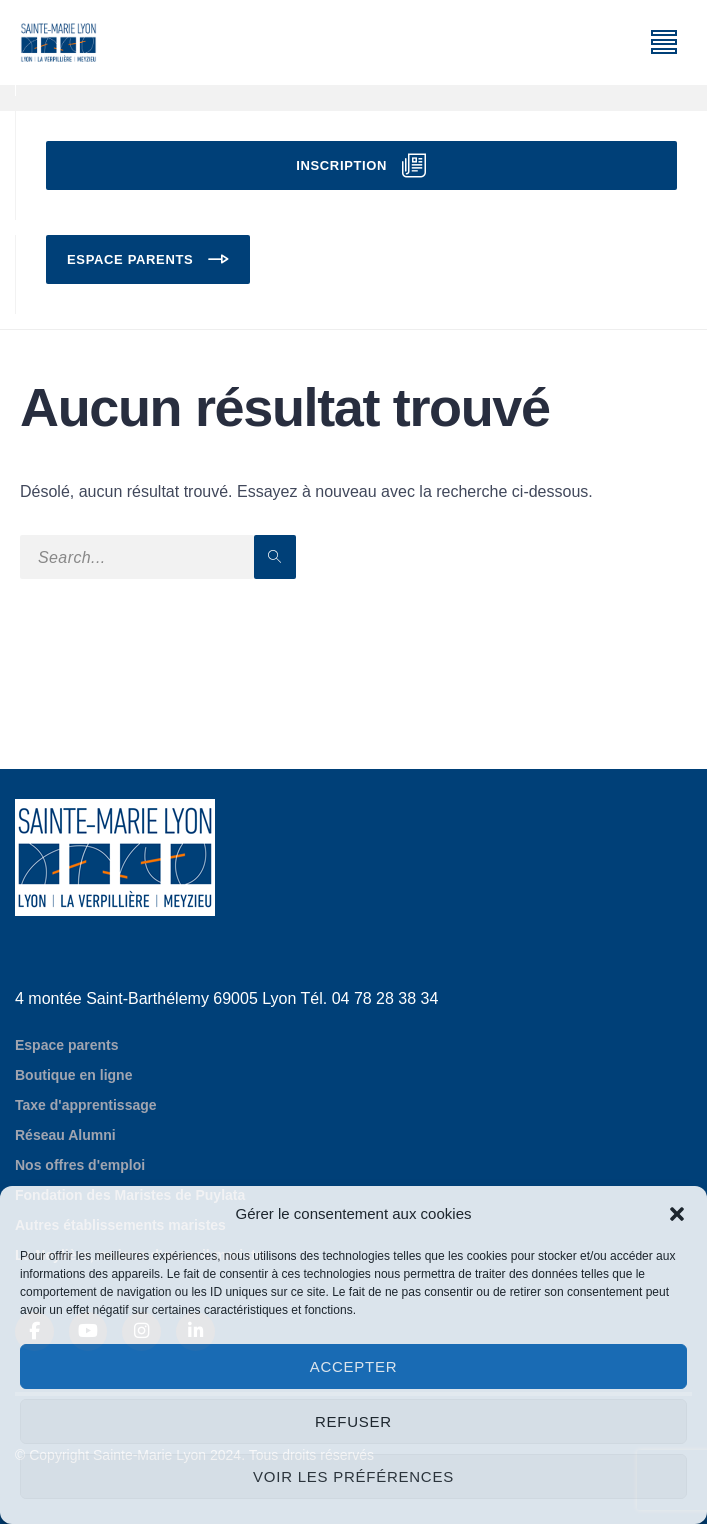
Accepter (354, 1366)
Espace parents (130, 259)
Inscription (341, 165)
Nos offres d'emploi (80, 1165)
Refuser (353, 1421)
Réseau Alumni (65, 1135)
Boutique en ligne (73, 1075)
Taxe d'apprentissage (86, 1105)
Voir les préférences (353, 1476)
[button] (677, 1214)
